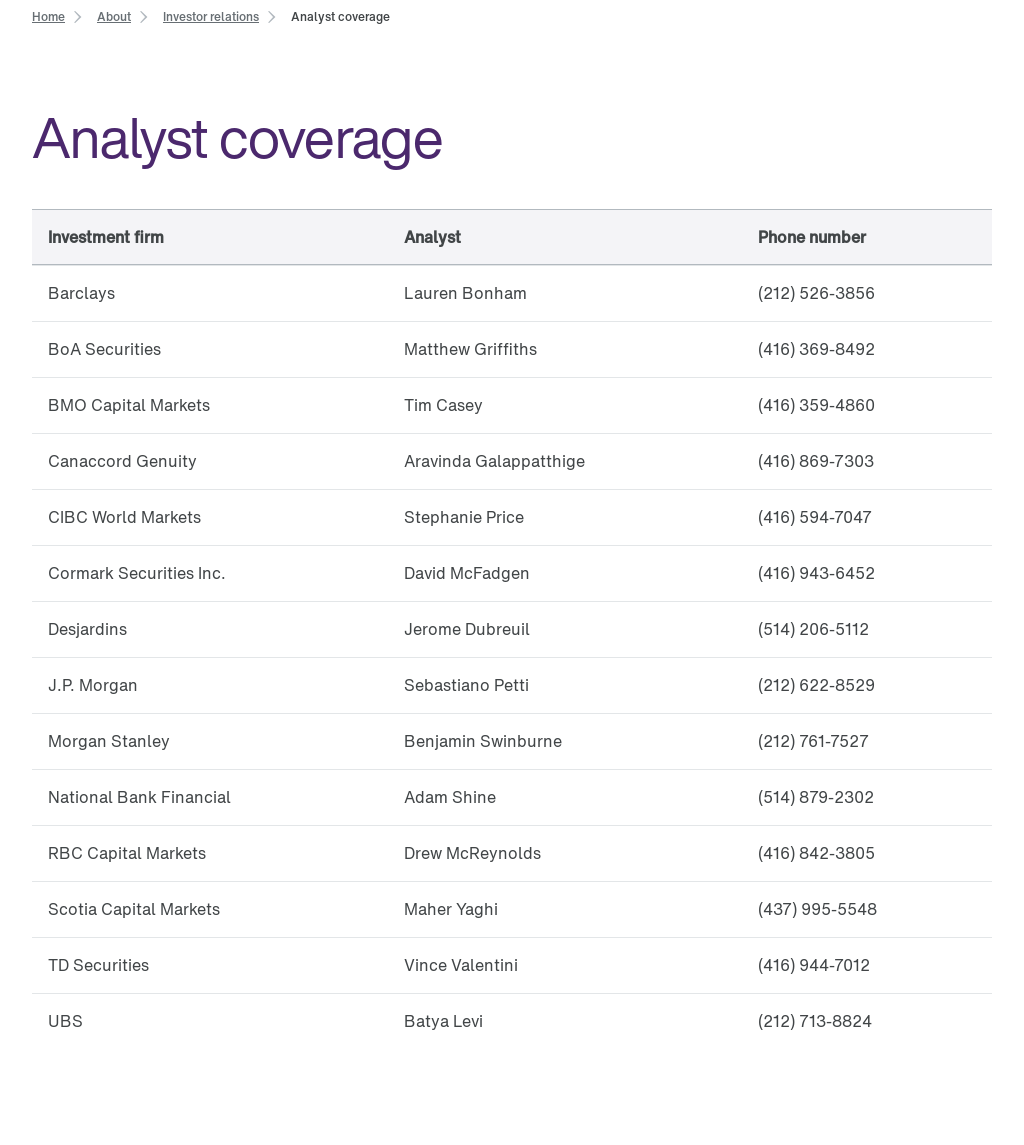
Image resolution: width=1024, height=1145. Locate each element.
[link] (48, 15)
